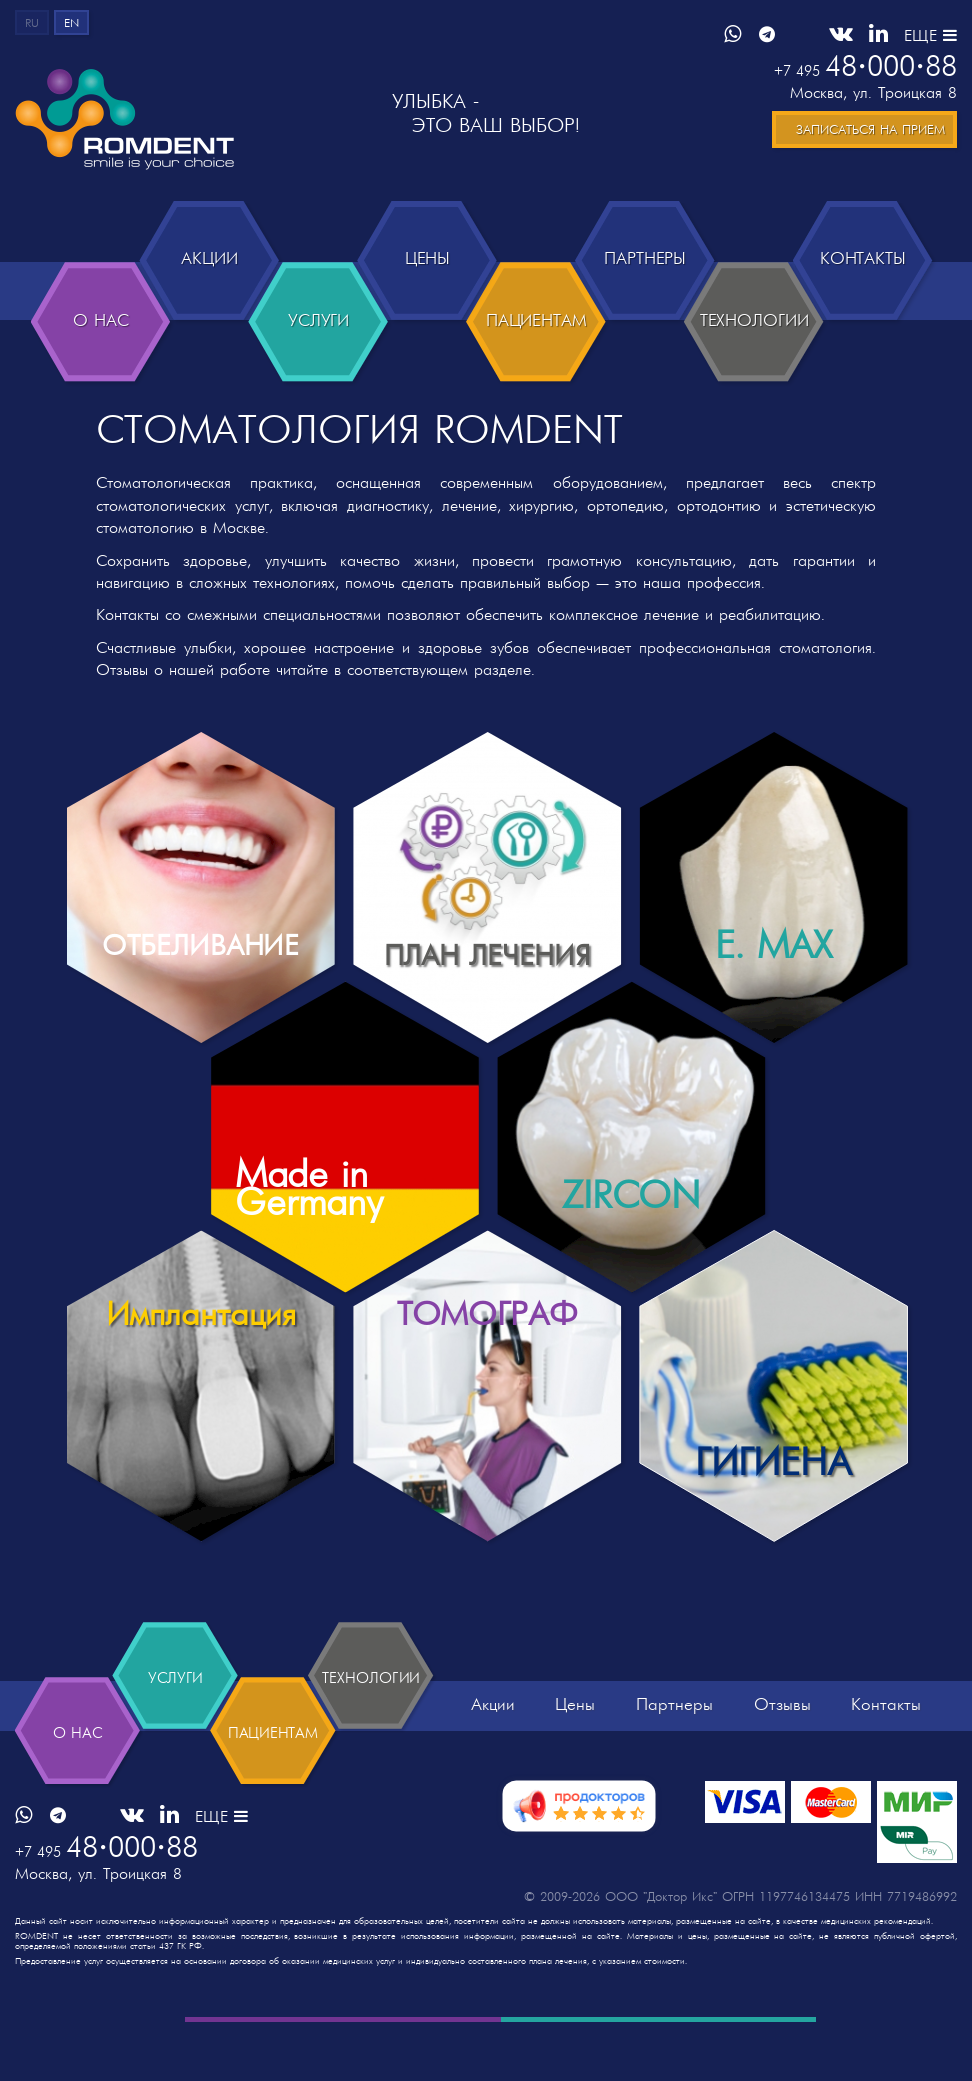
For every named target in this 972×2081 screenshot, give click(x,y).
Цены (575, 1763)
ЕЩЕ (930, 36)
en (71, 24)
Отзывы (782, 1763)
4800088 (865, 68)
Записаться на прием (870, 130)
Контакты (886, 1763)
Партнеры (674, 1763)
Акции (493, 1763)
